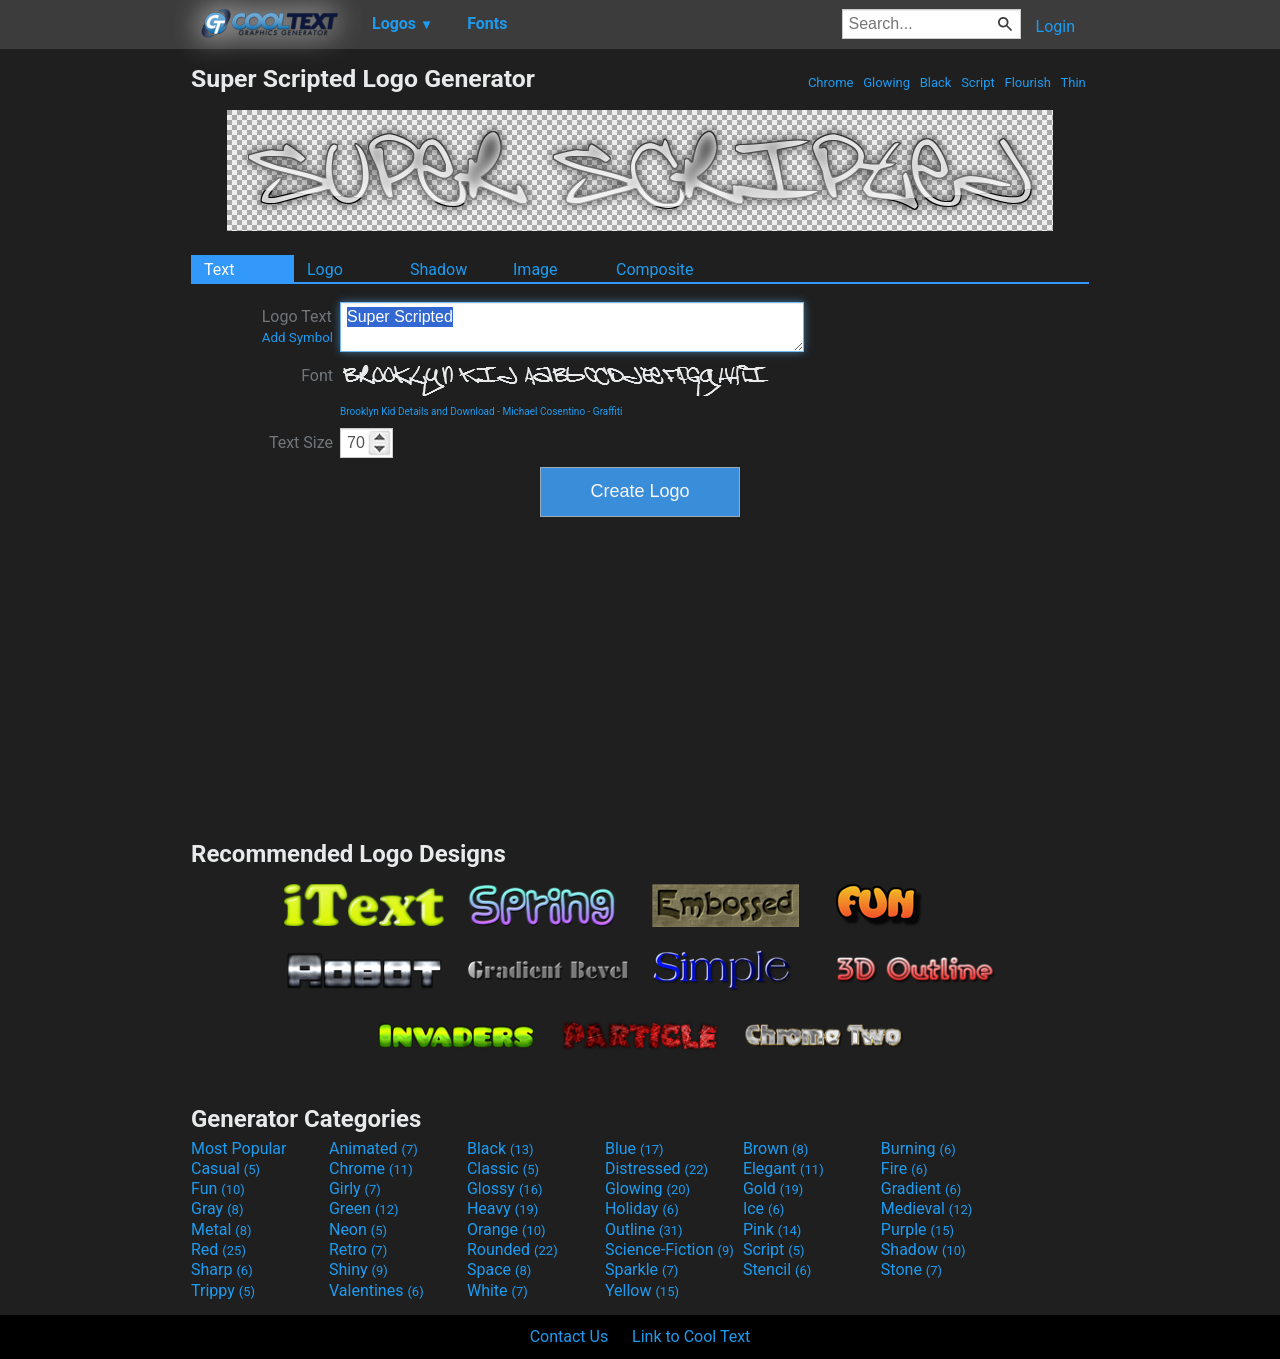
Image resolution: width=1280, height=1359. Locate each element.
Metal (221, 1229)
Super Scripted (572, 327)
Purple (917, 1229)
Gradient (921, 1188)
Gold (773, 1188)
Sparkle (641, 1269)
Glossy (505, 1188)
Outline (644, 1229)
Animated (373, 1148)
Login (1055, 26)
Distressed (656, 1168)
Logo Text (297, 326)
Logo (325, 269)
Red (218, 1249)
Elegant (783, 1168)
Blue (634, 1148)
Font (317, 375)
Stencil (777, 1269)
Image (535, 269)
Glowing (886, 82)
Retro (358, 1249)
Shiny (358, 1269)
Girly (355, 1188)
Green (364, 1208)
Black (935, 82)
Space (499, 1269)
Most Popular (239, 1148)
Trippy (223, 1290)
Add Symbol (297, 337)
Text (219, 269)
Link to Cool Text (691, 1336)
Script (978, 82)
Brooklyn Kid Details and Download (417, 411)
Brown (775, 1148)
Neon (358, 1229)
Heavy (502, 1208)
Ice (763, 1208)
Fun (218, 1188)
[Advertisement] (95, 364)
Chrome (831, 82)
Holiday (642, 1208)
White (497, 1290)
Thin (1073, 82)
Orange (506, 1229)
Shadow (438, 269)
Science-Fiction (669, 1249)
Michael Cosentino (543, 411)
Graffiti (608, 411)
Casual (225, 1168)
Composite (655, 269)
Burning (918, 1148)
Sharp (222, 1269)
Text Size (301, 442)
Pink (772, 1229)
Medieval (927, 1208)
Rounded (512, 1249)
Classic (503, 1168)
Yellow (642, 1290)
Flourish (1027, 82)
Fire (904, 1168)
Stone (911, 1269)
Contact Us (569, 1336)
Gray (217, 1208)
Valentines (376, 1290)
